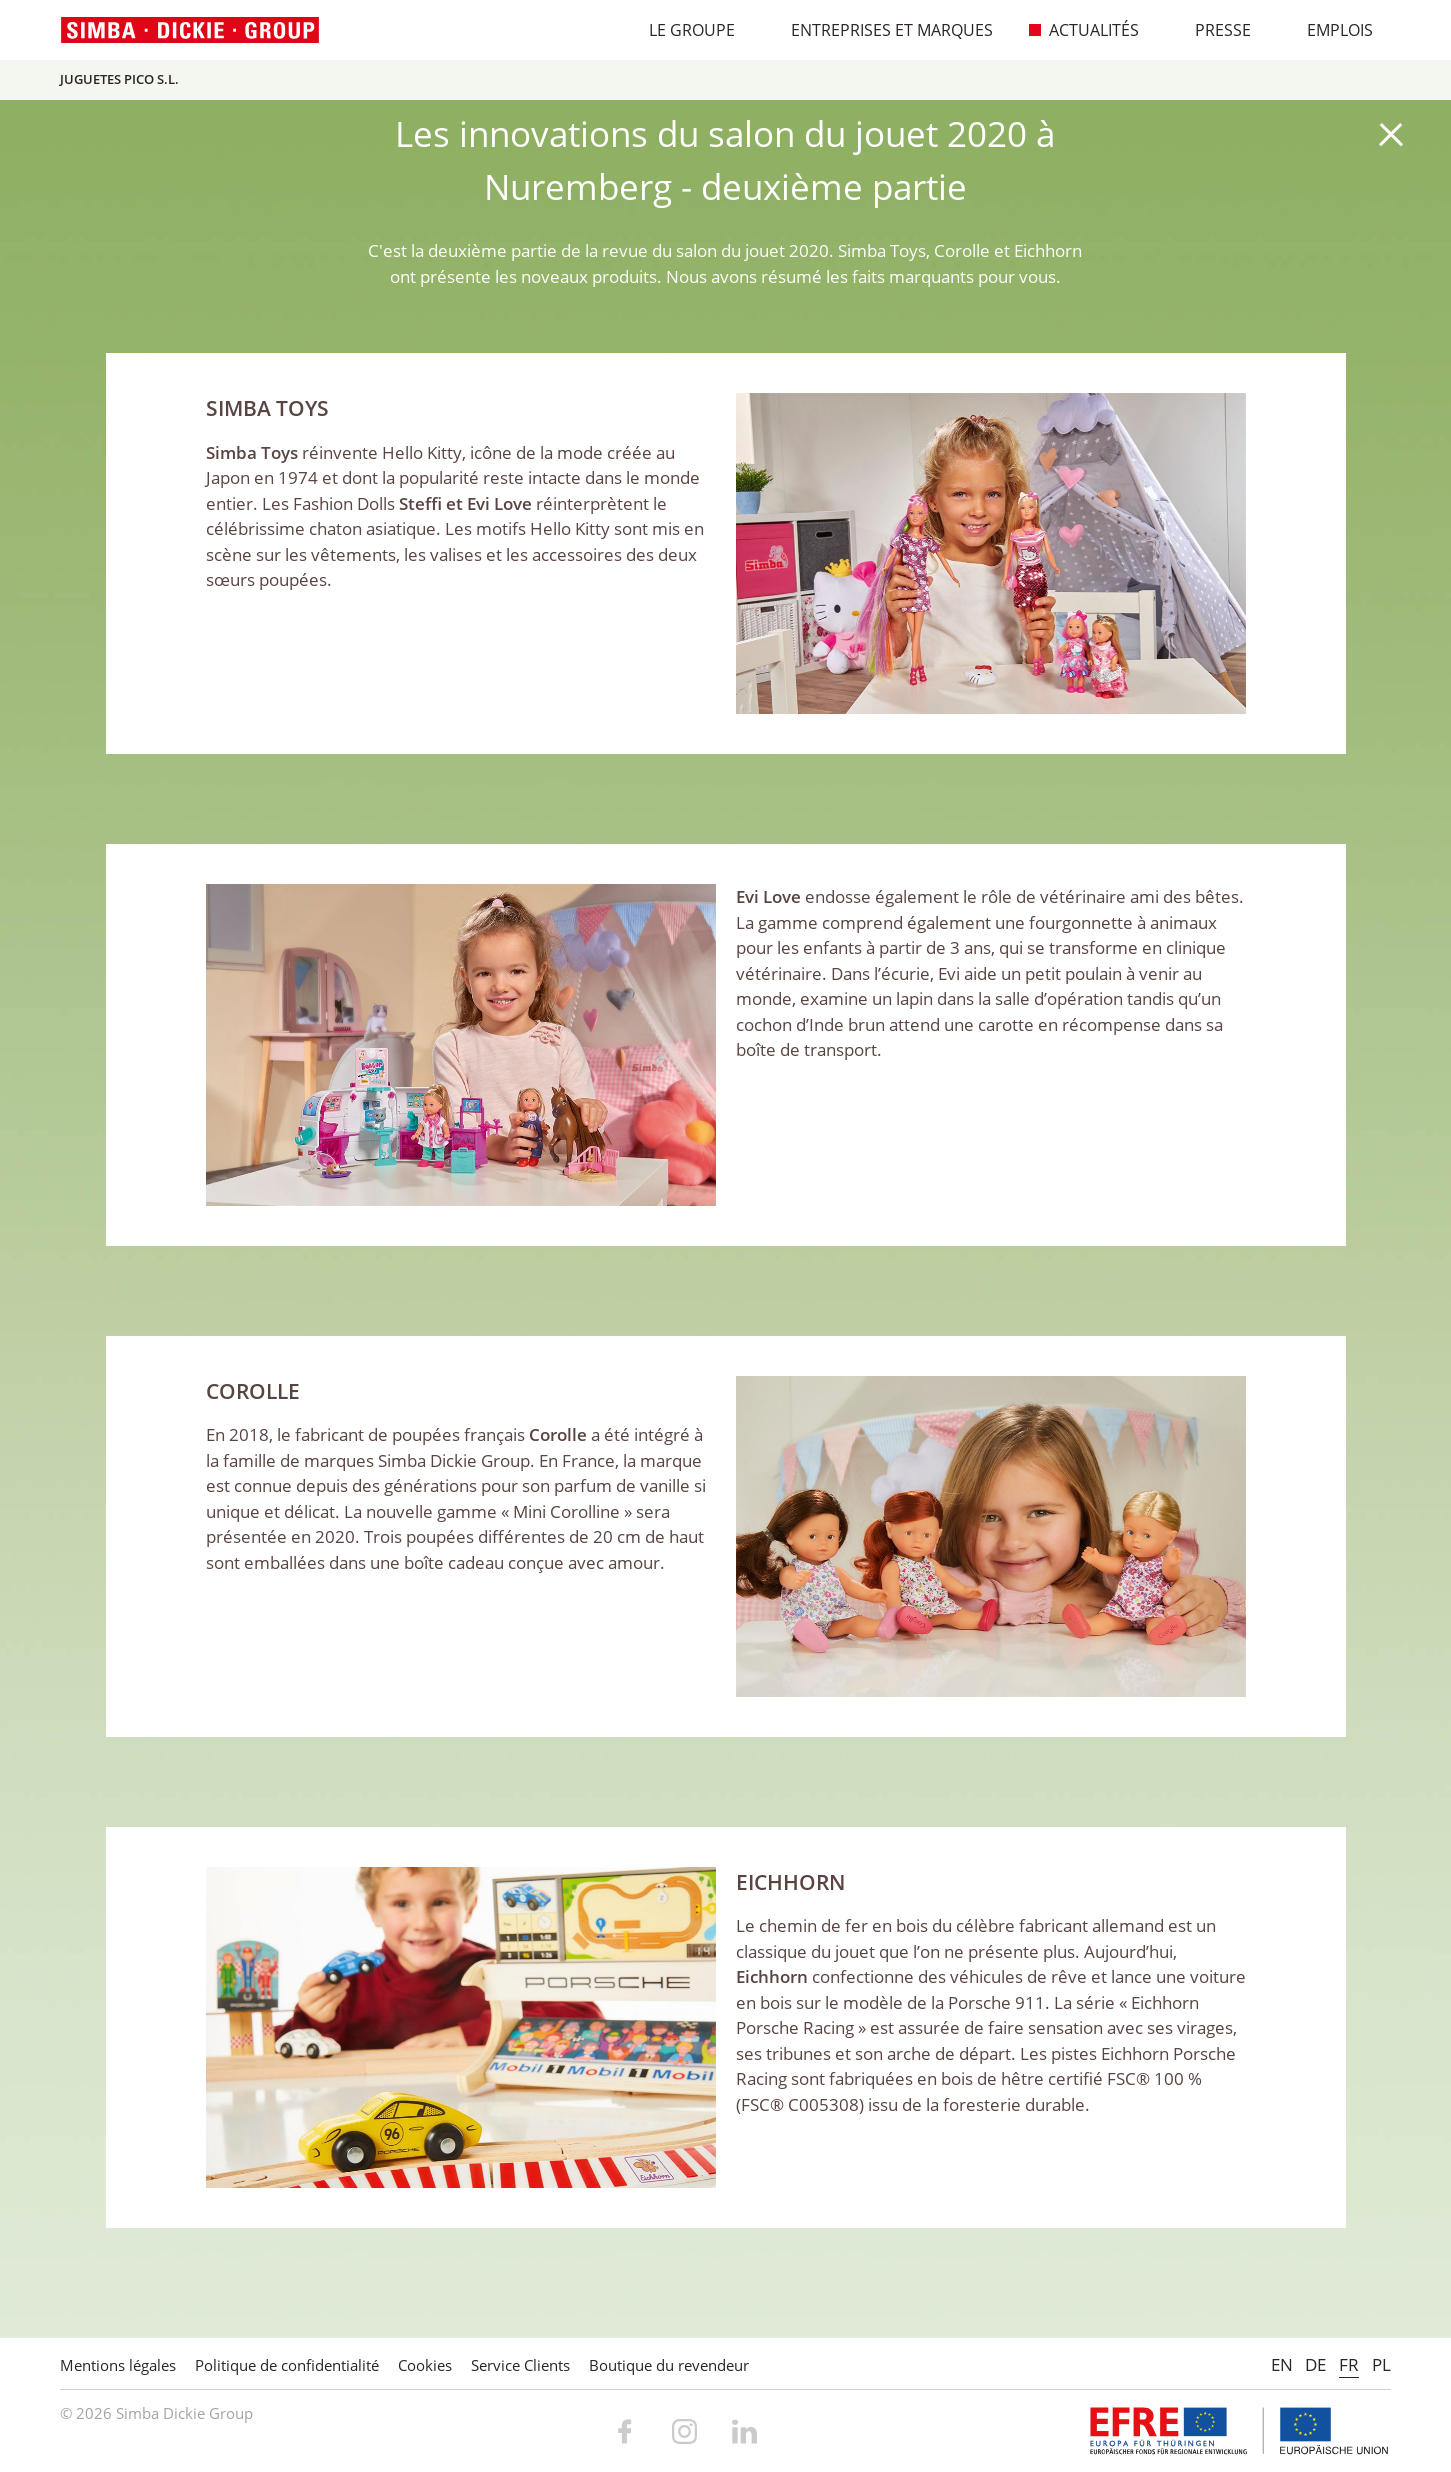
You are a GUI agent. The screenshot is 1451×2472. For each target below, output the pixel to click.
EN (1282, 2364)
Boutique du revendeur (669, 2365)
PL (1381, 2364)
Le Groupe (681, 30)
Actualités (1083, 30)
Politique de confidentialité (287, 2365)
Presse (1212, 30)
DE (1315, 2364)
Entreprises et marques (881, 30)
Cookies (425, 2365)
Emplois (1329, 30)
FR (1349, 2364)
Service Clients (520, 2365)
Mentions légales (118, 2365)
